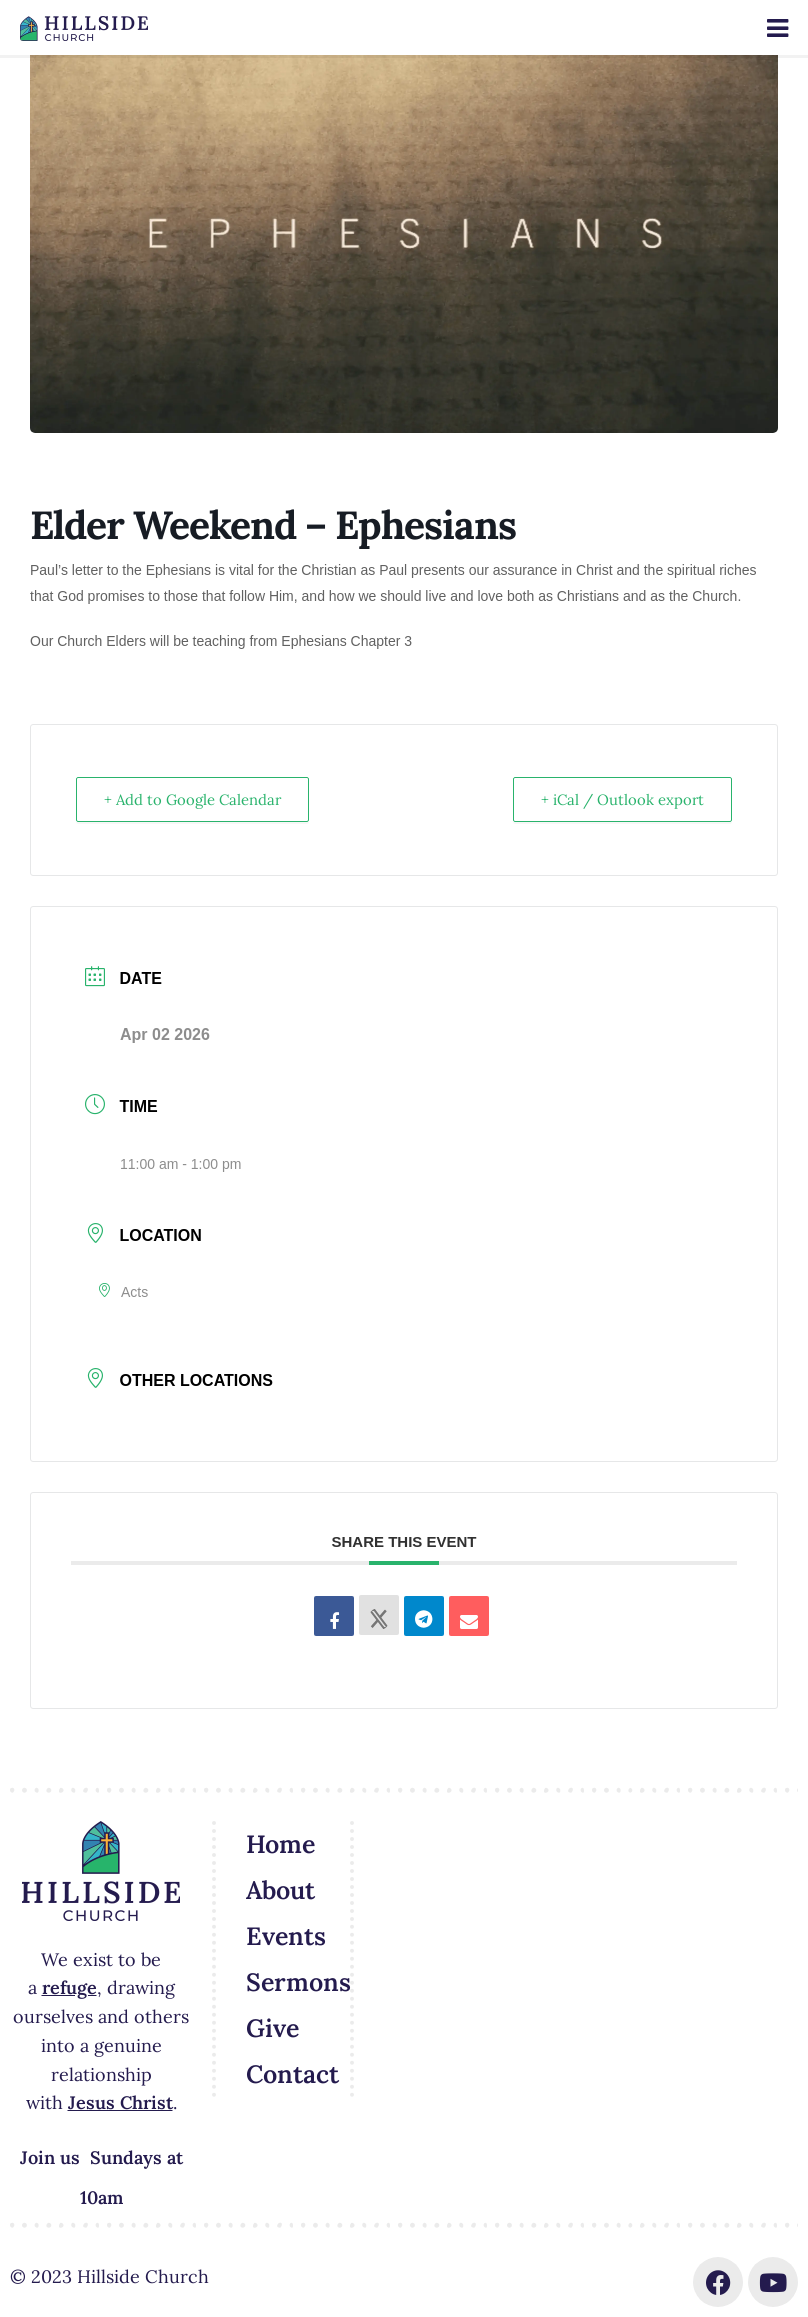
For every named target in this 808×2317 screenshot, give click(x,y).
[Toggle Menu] (777, 28)
